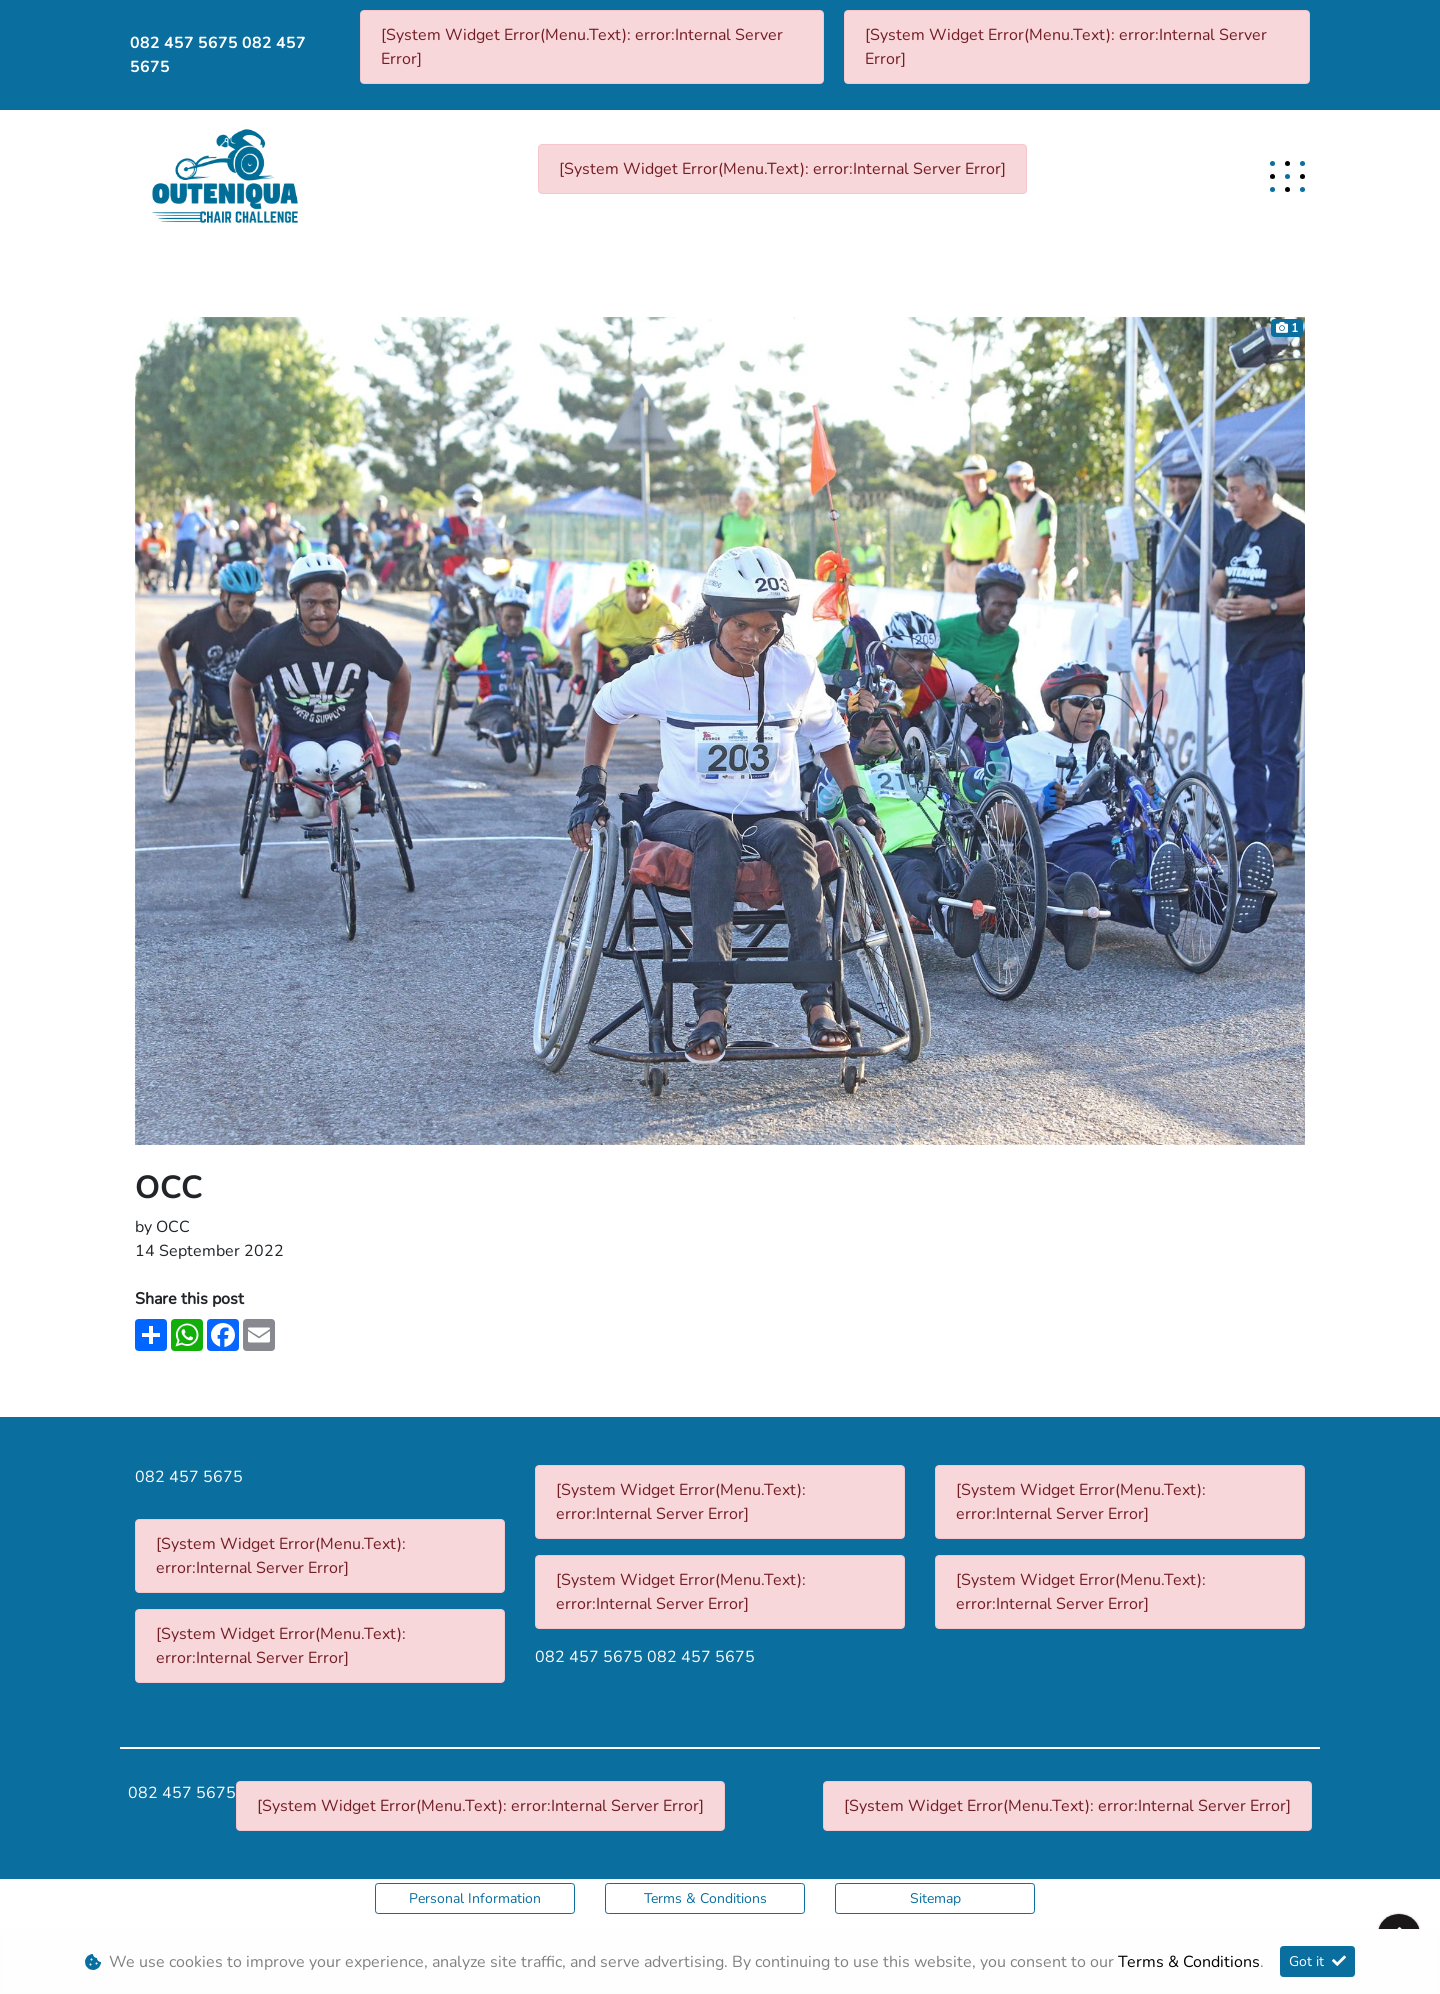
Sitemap (935, 1898)
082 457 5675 (184, 43)
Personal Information (475, 1898)
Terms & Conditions (705, 1898)
